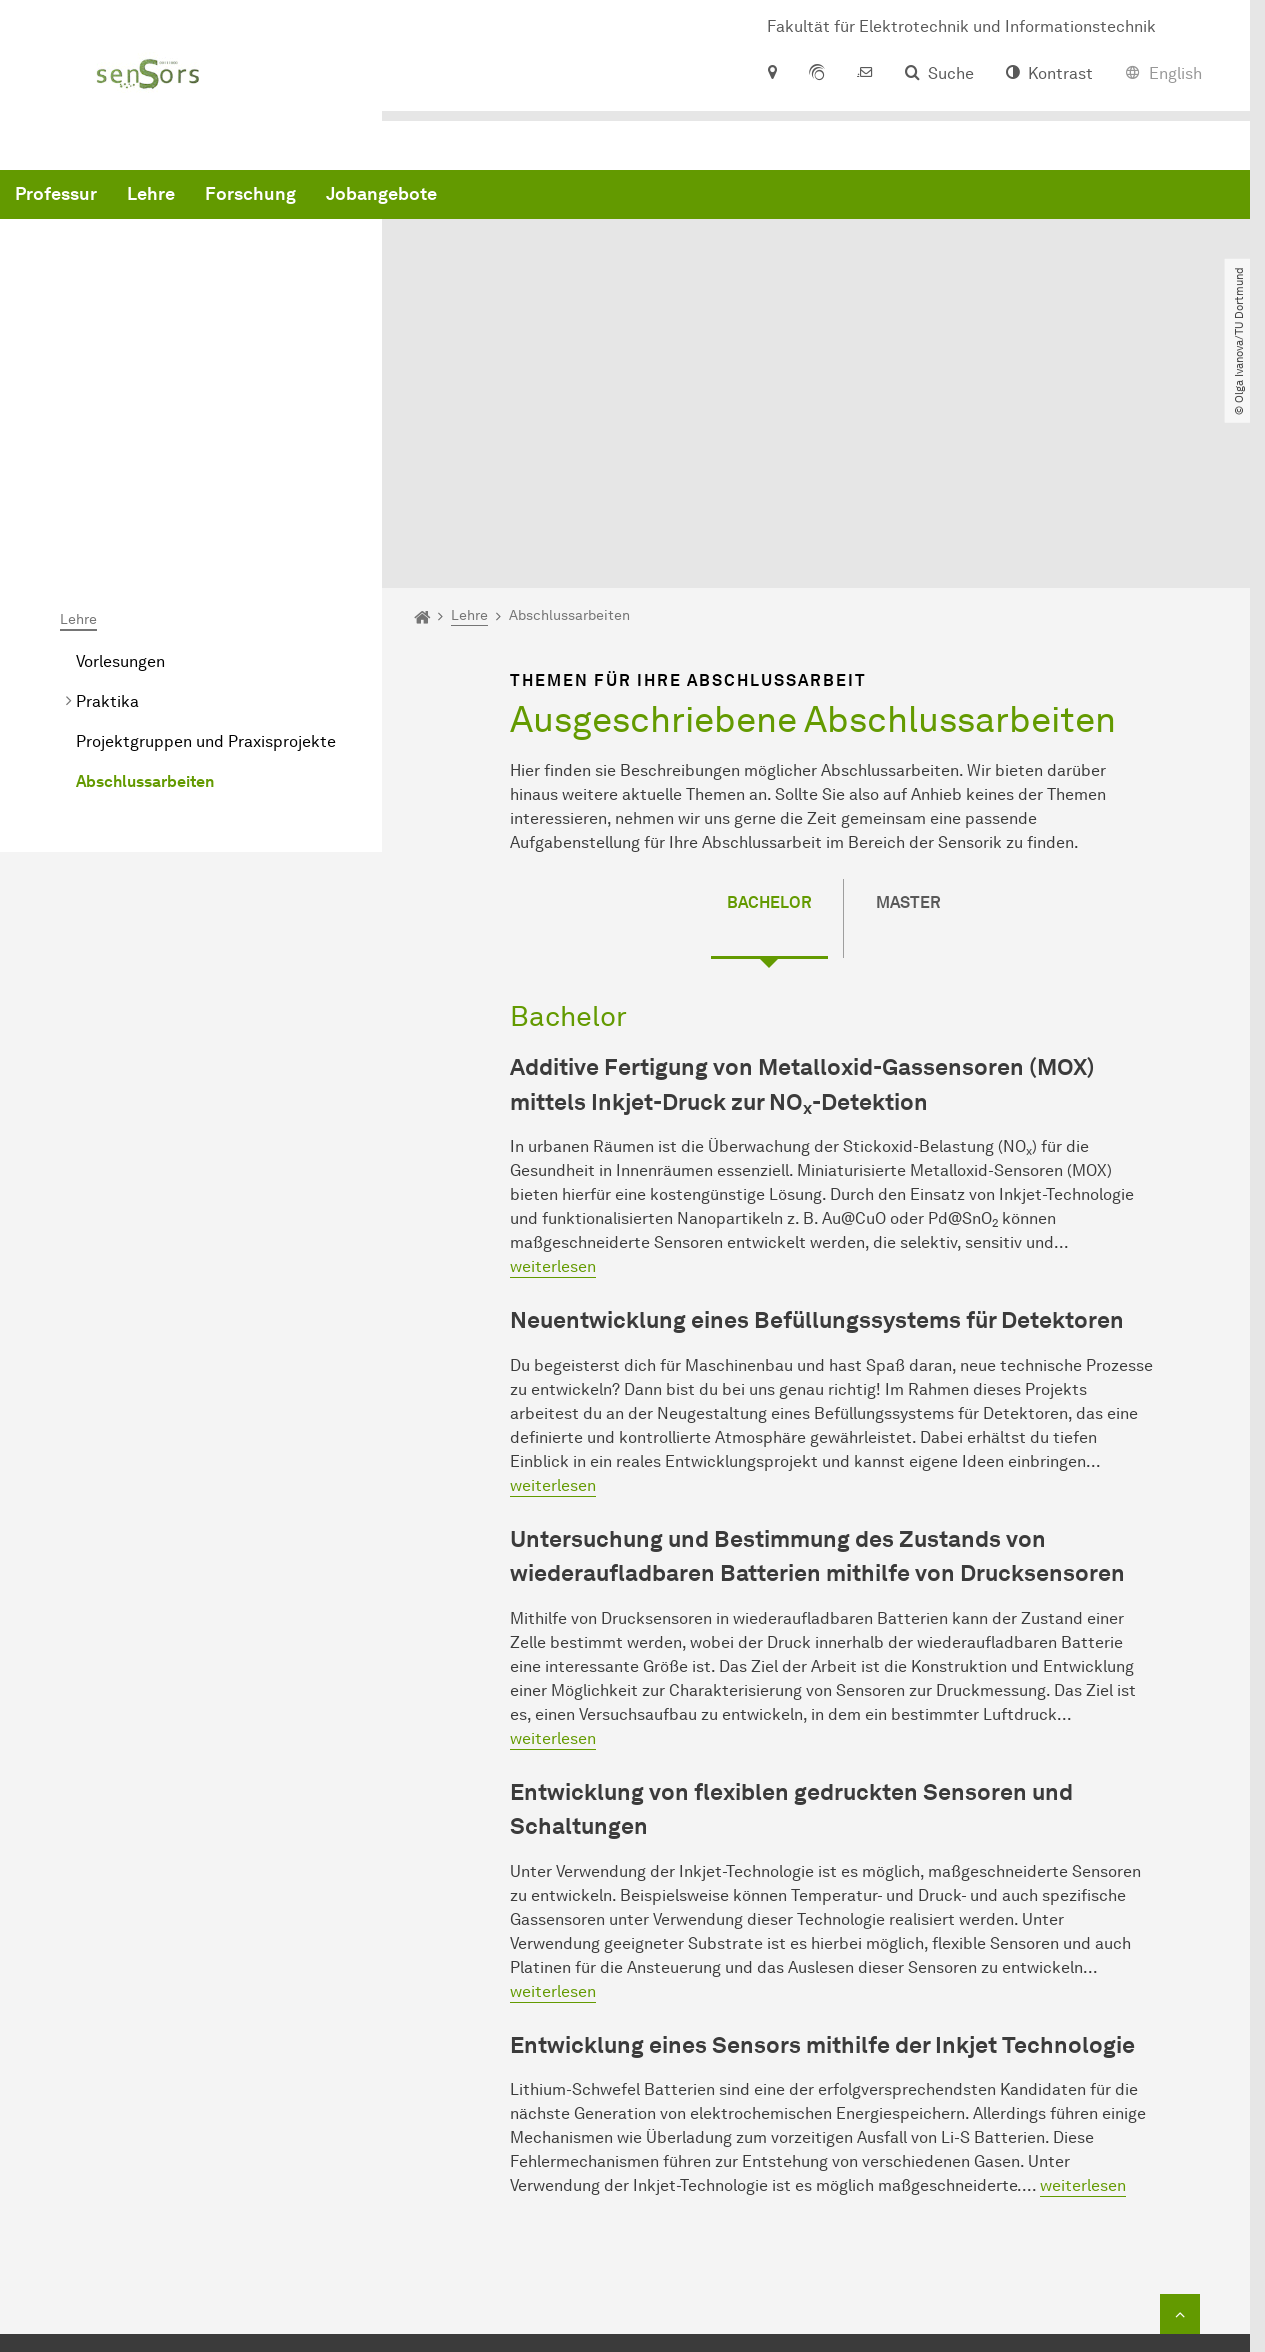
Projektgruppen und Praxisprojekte (206, 542)
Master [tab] (908, 703)
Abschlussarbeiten (145, 582)
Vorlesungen (120, 462)
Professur (360, 200)
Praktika (107, 502)
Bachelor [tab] (769, 703)
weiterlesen (553, 1067)
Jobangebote (685, 200)
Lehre (455, 200)
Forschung (554, 200)
